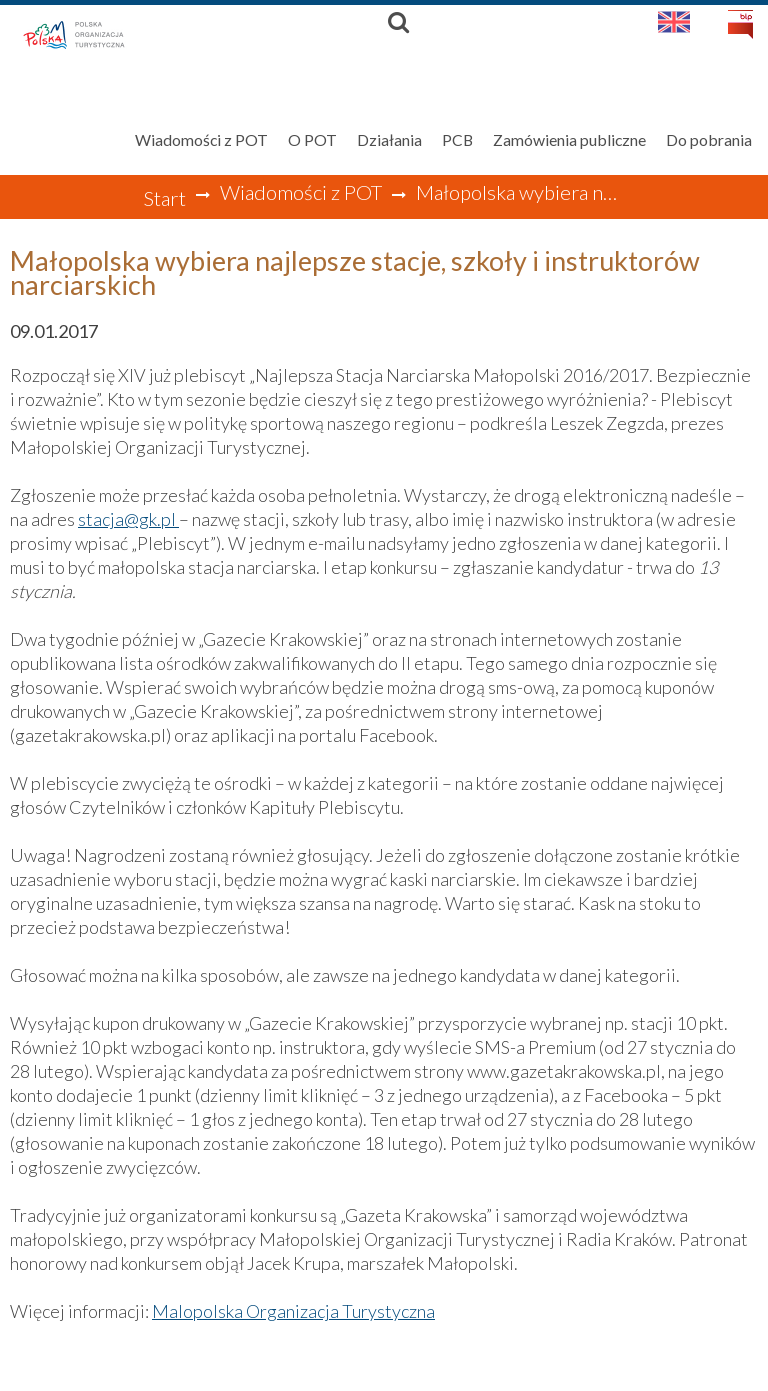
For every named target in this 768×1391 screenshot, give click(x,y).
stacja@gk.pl (128, 519)
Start (164, 198)
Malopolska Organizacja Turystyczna (293, 1311)
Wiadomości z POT (301, 192)
